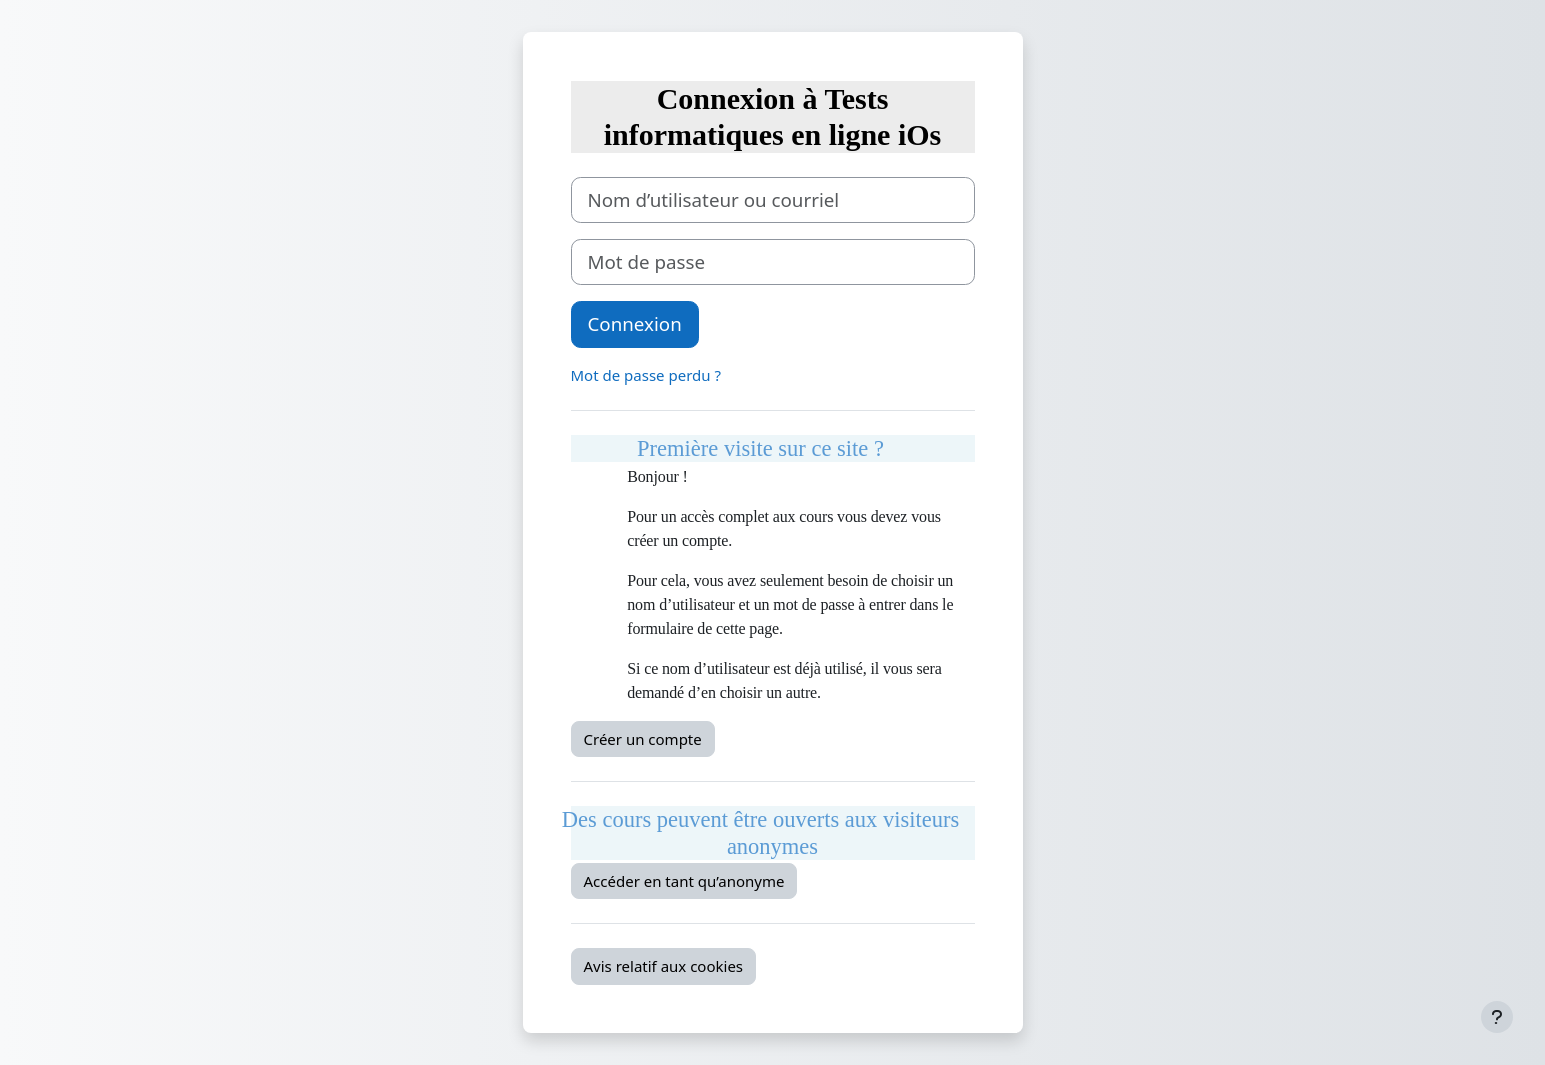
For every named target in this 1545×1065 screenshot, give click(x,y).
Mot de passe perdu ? (646, 375)
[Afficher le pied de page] (1497, 1017)
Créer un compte (643, 739)
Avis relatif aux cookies (664, 966)
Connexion (635, 323)
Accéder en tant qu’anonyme (684, 881)
